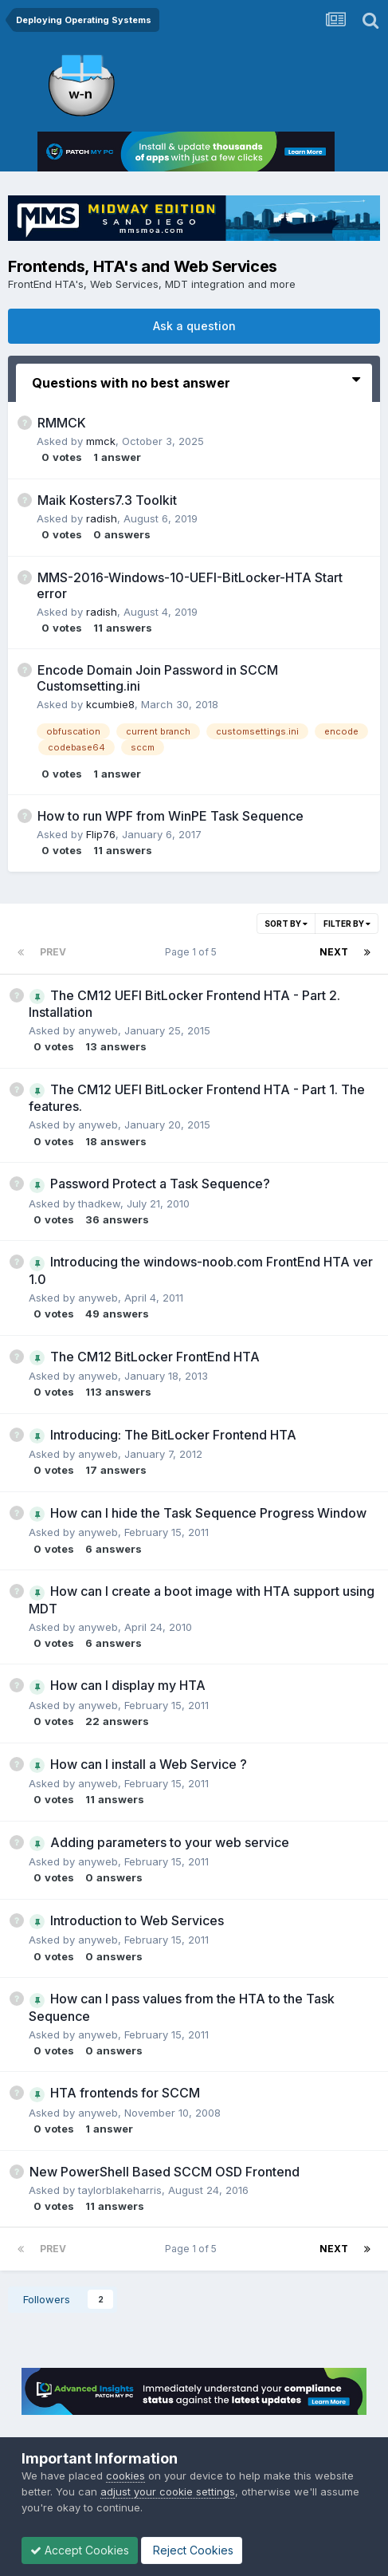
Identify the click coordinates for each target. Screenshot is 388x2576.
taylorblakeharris (120, 2190)
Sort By (286, 923)
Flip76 (101, 834)
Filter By (346, 923)
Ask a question (194, 326)
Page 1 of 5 (193, 952)
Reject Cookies (191, 2550)
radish (101, 518)
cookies (125, 2475)
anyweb (98, 1030)
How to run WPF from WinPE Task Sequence (170, 816)
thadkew (99, 1203)
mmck (101, 441)
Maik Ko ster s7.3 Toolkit (107, 500)
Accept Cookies (79, 2550)
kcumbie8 (110, 704)
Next (333, 952)
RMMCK (61, 423)
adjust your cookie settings (167, 2491)
